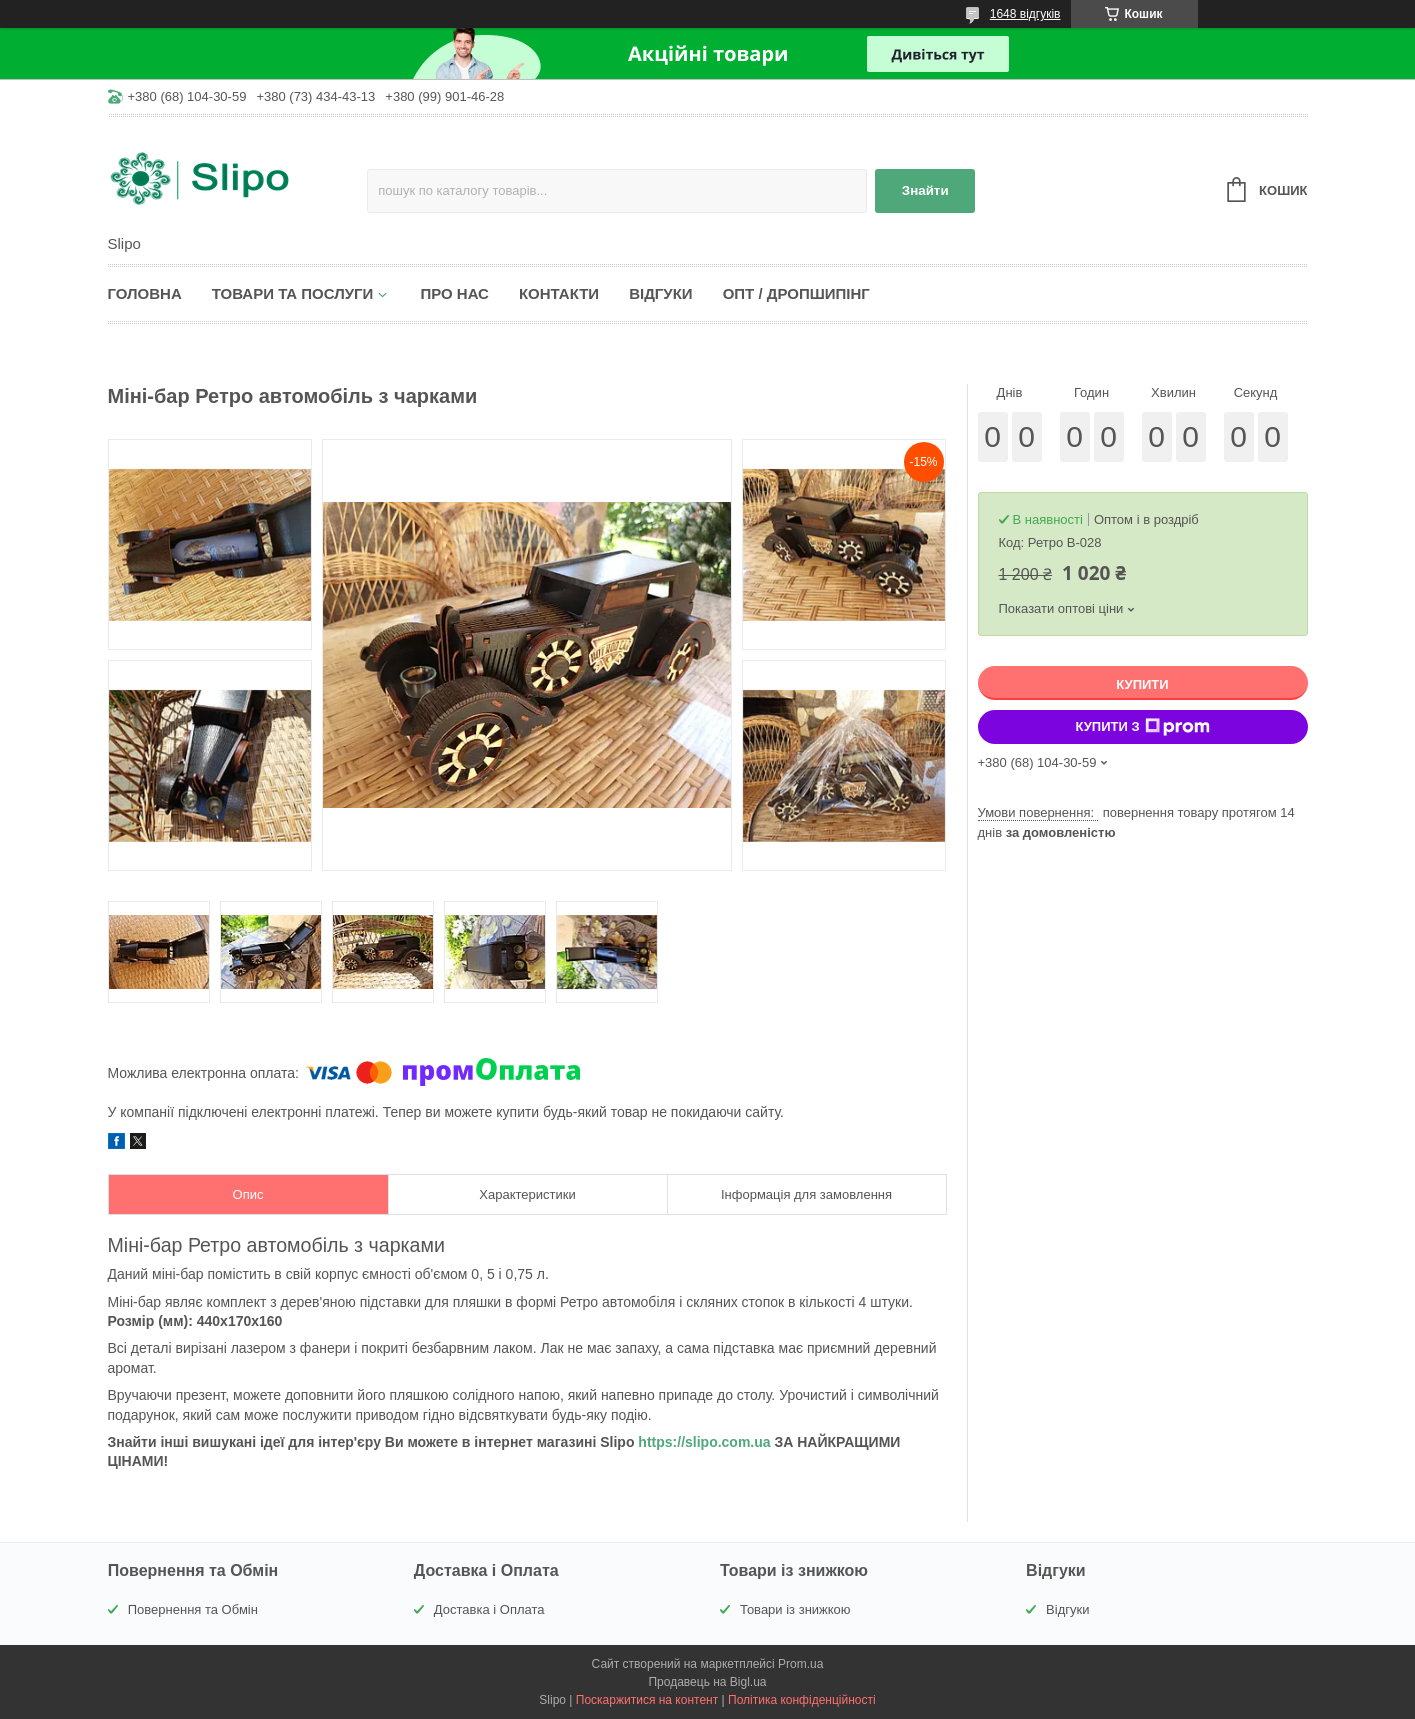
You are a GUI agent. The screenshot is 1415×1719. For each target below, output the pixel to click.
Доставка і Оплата (489, 1609)
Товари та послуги (293, 293)
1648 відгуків (1025, 14)
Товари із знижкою (795, 1609)
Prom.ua (800, 1664)
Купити (1142, 684)
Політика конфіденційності (802, 1700)
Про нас (454, 293)
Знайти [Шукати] (925, 190)
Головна (145, 293)
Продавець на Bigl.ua (707, 1682)
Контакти (559, 293)
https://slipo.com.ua (704, 1442)
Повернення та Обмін (193, 1609)
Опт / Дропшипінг (796, 293)
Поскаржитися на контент (647, 1700)
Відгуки (660, 293)
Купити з (1142, 727)
